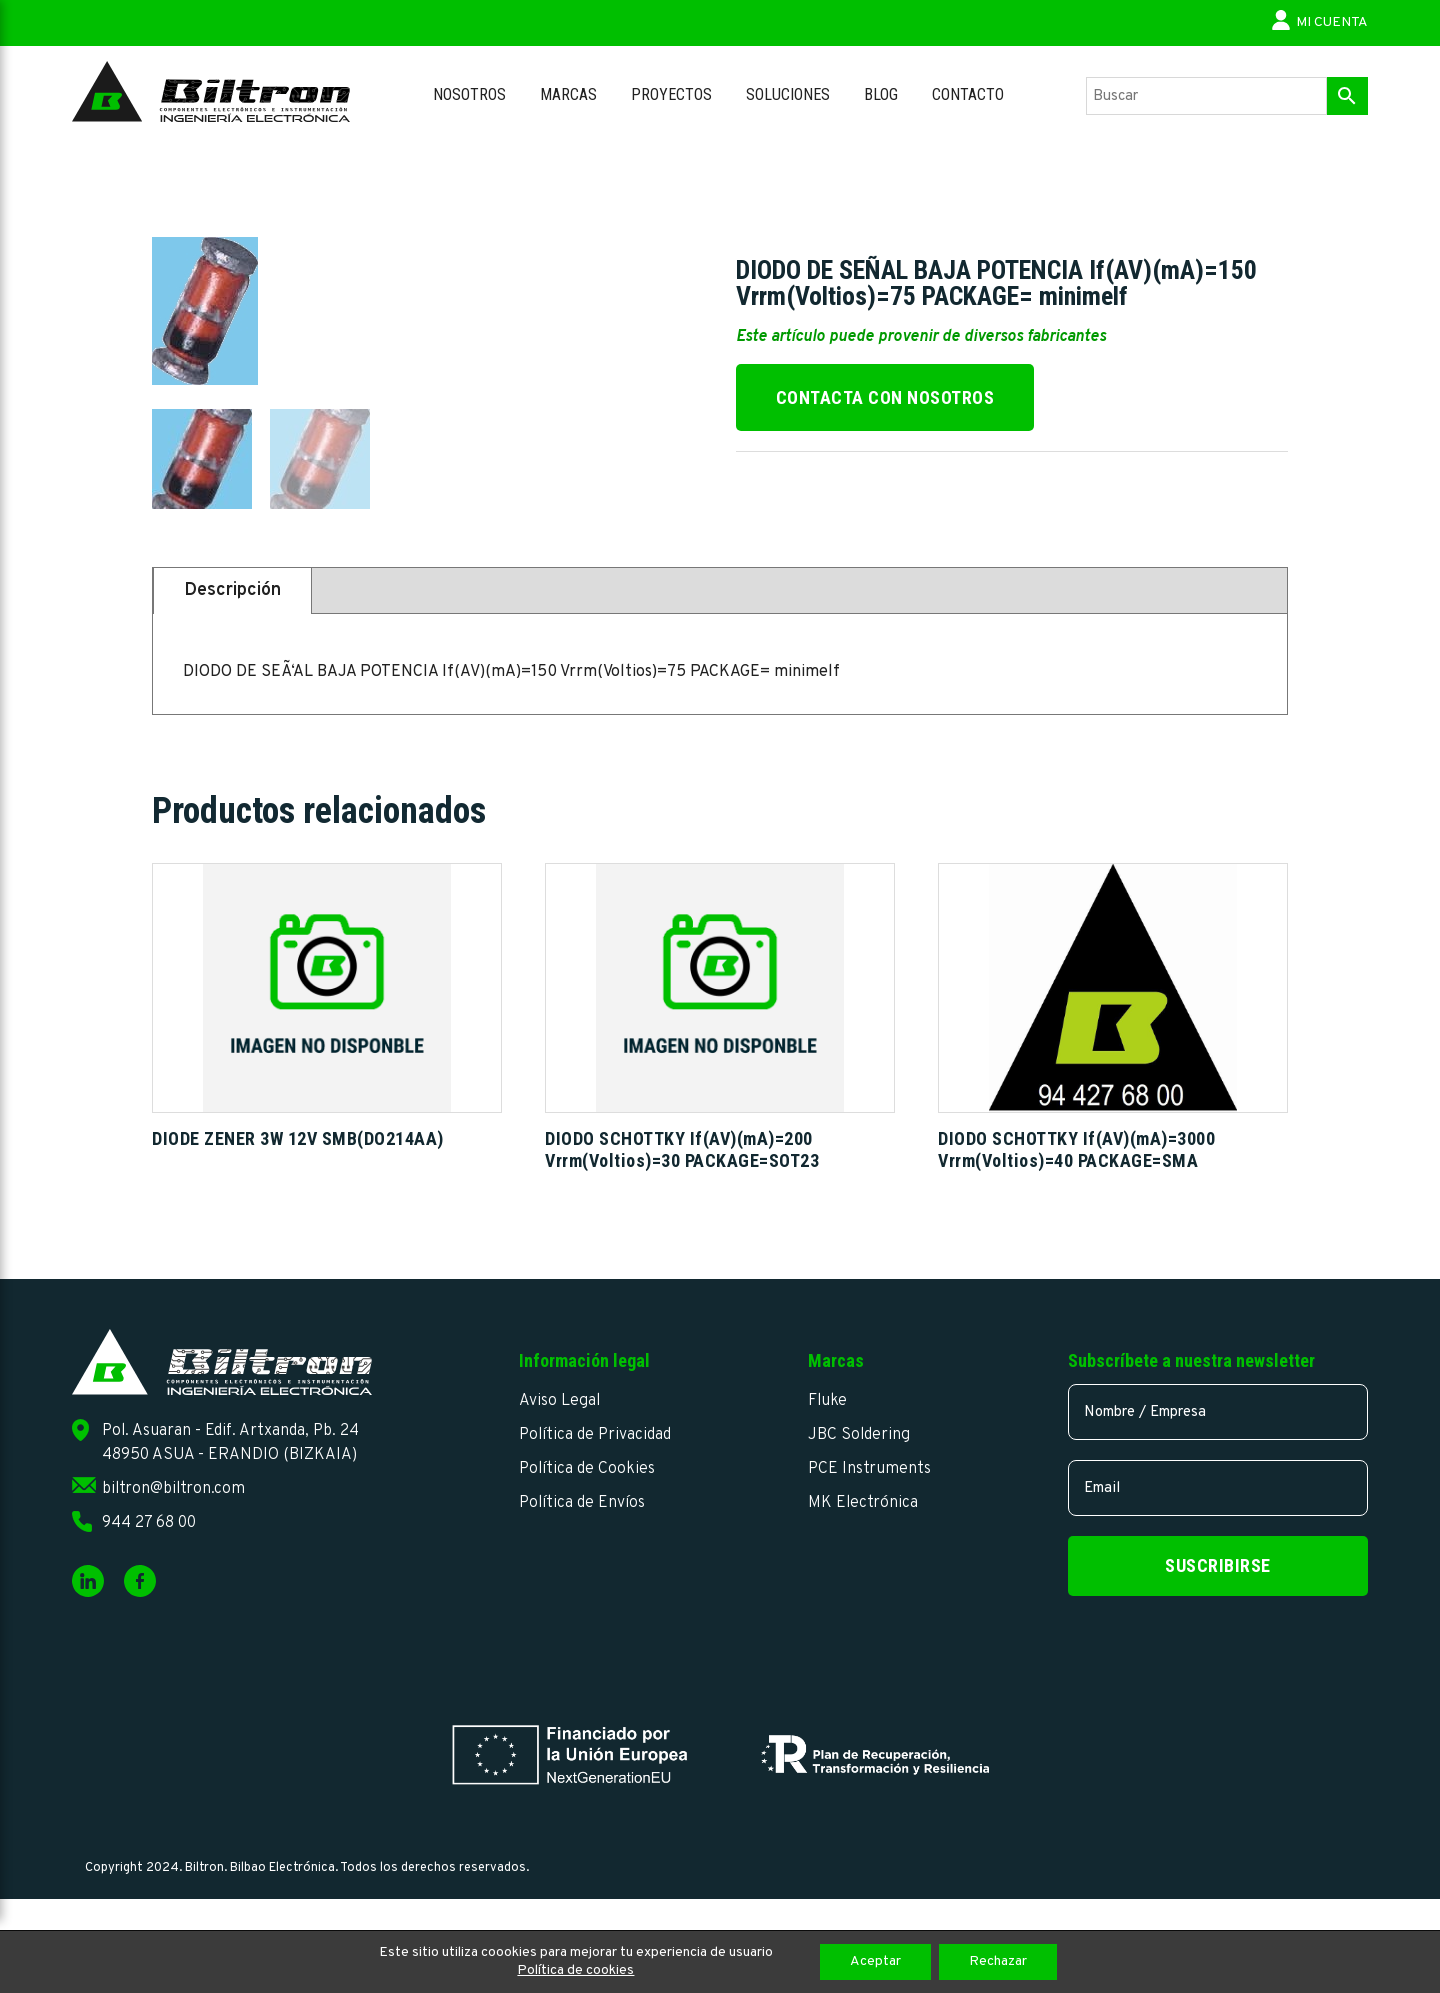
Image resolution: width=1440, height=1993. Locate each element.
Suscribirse (1218, 1565)
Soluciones (788, 94)
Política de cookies (575, 1970)
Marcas (568, 94)
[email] (1218, 1488)
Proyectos (671, 94)
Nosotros (469, 94)
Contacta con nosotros (885, 397)
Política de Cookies (587, 1469)
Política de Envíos (582, 1503)
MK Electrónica (863, 1503)
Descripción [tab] (232, 590)
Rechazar (998, 1961)
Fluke (827, 1401)
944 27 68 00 (149, 1523)
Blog (881, 94)
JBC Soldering (859, 1435)
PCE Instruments (869, 1469)
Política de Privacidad (595, 1435)
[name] (1218, 1412)
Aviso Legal (559, 1401)
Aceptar (875, 1961)
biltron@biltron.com (173, 1489)
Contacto (968, 94)
